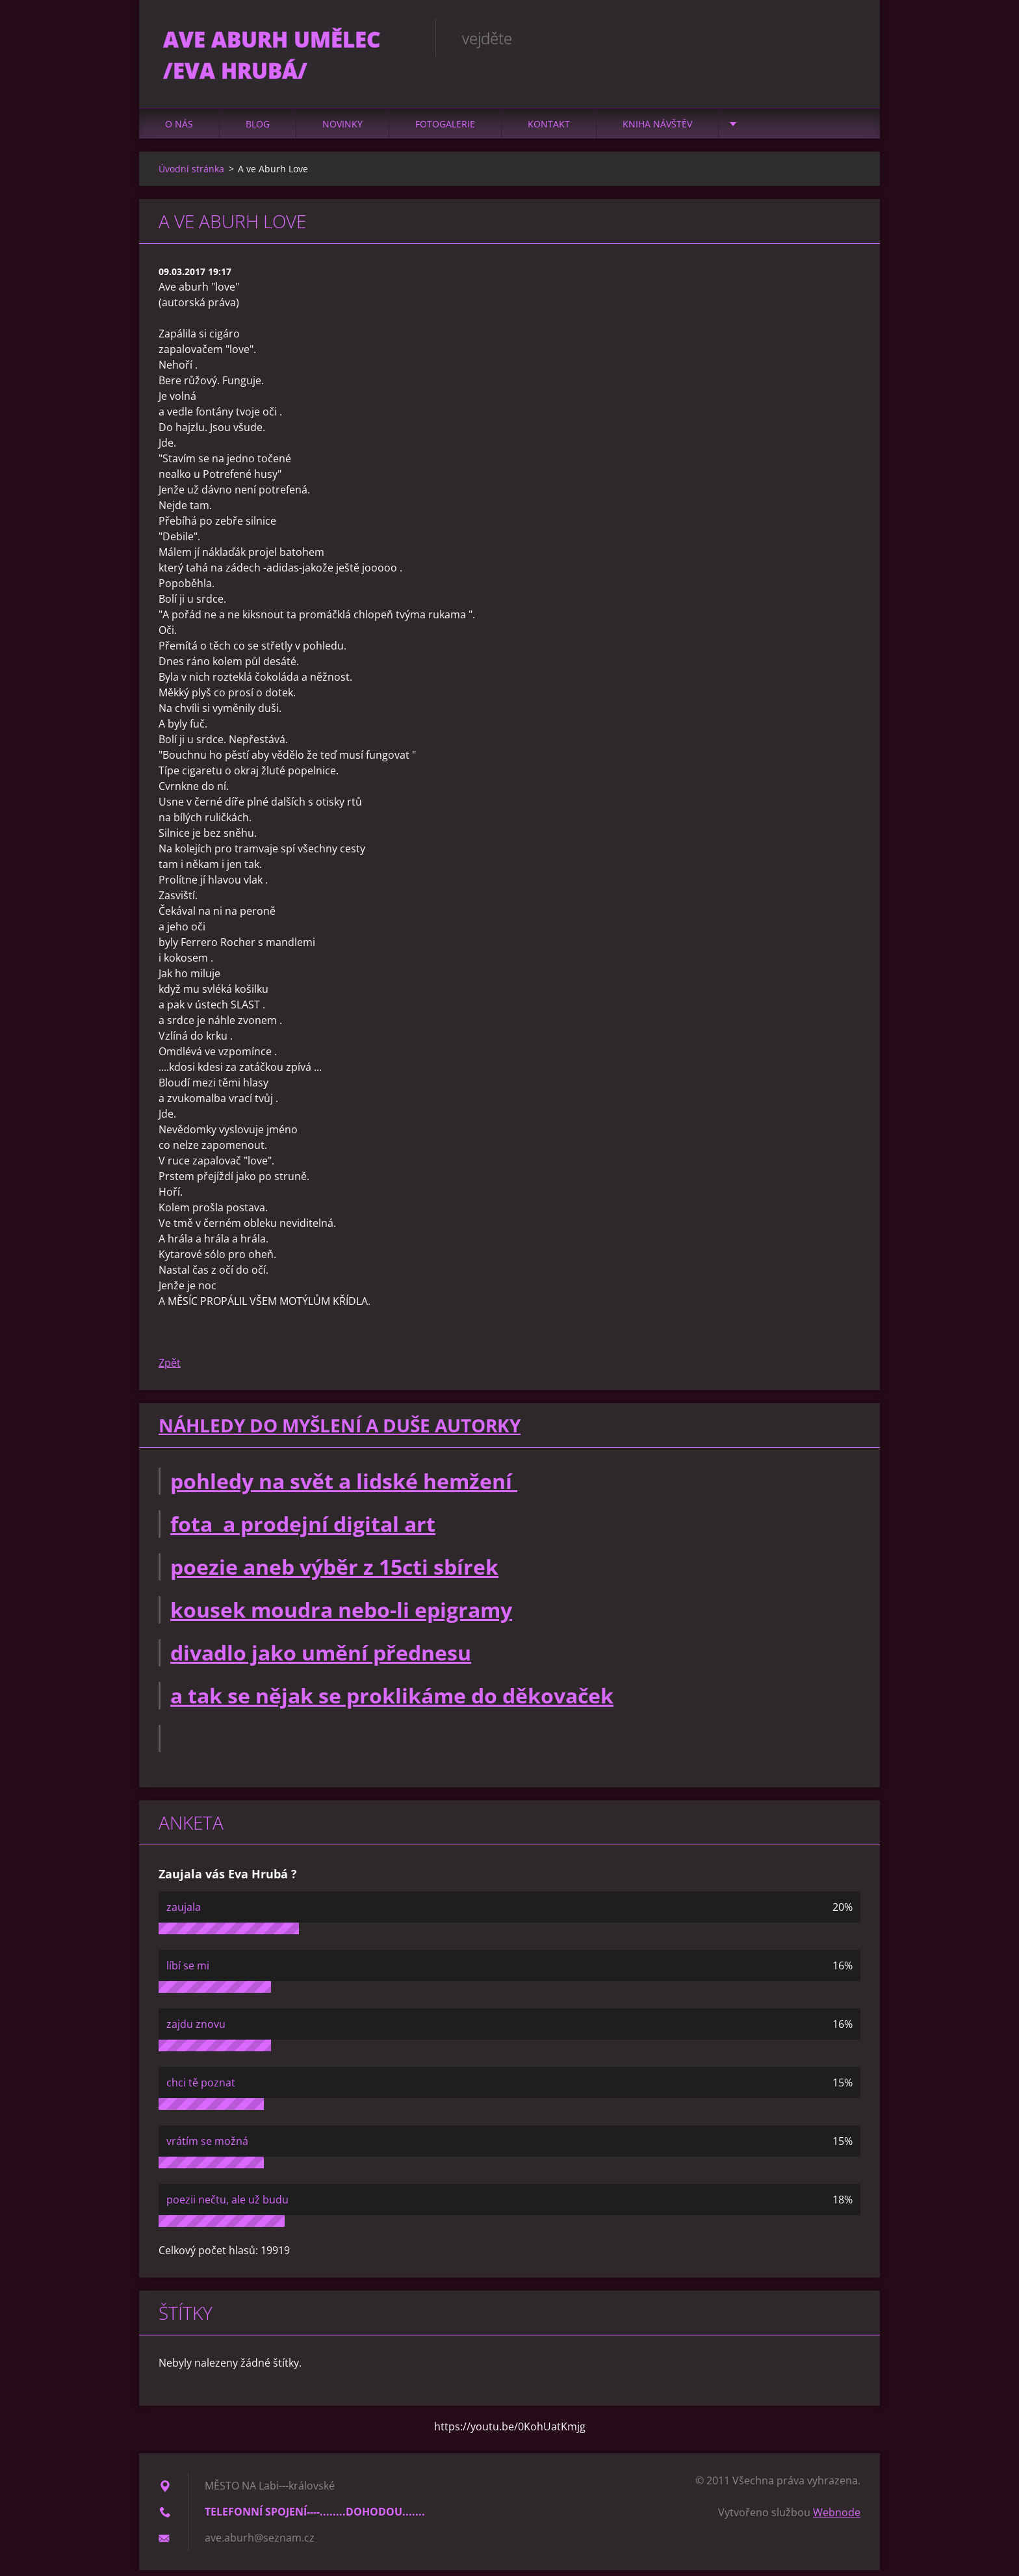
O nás (179, 130)
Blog (258, 130)
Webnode (836, 2518)
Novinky (342, 130)
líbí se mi (187, 1971)
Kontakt (549, 130)
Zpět (170, 1368)
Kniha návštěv (657, 130)
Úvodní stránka (191, 174)
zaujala (183, 1913)
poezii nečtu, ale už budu (227, 2205)
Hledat (846, 37)
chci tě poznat (200, 2088)
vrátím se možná (207, 2147)
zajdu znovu (196, 2030)
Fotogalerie (445, 130)
